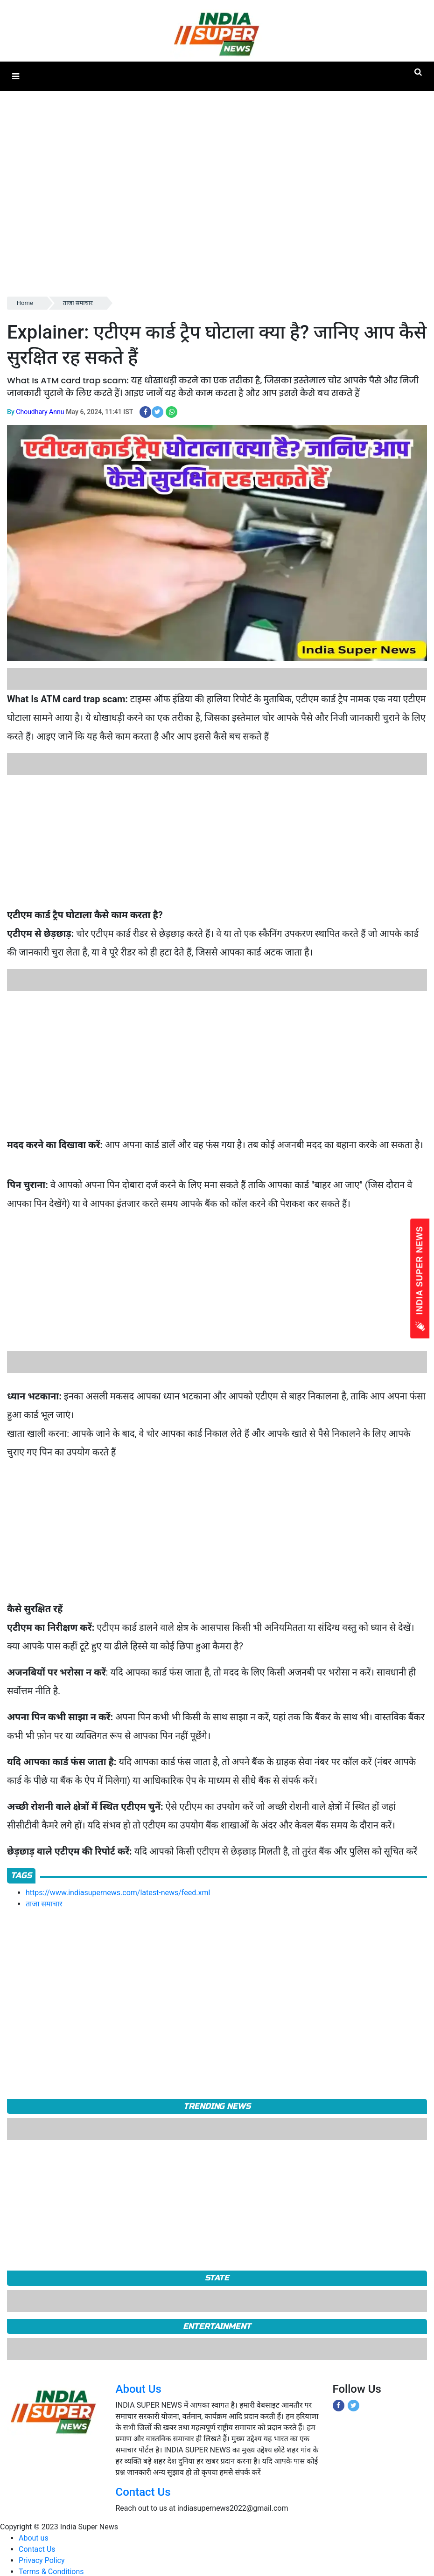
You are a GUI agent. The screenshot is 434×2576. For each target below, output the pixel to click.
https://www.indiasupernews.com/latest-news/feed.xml (118, 1892)
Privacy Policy (42, 2560)
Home (25, 302)
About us (34, 2538)
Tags (21, 1875)
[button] (15, 76)
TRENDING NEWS (217, 2106)
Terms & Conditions (51, 2571)
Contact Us (143, 2492)
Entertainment (217, 2326)
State (217, 2278)
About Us (138, 2389)
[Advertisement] (196, 229)
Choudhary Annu (40, 411)
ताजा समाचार (78, 302)
